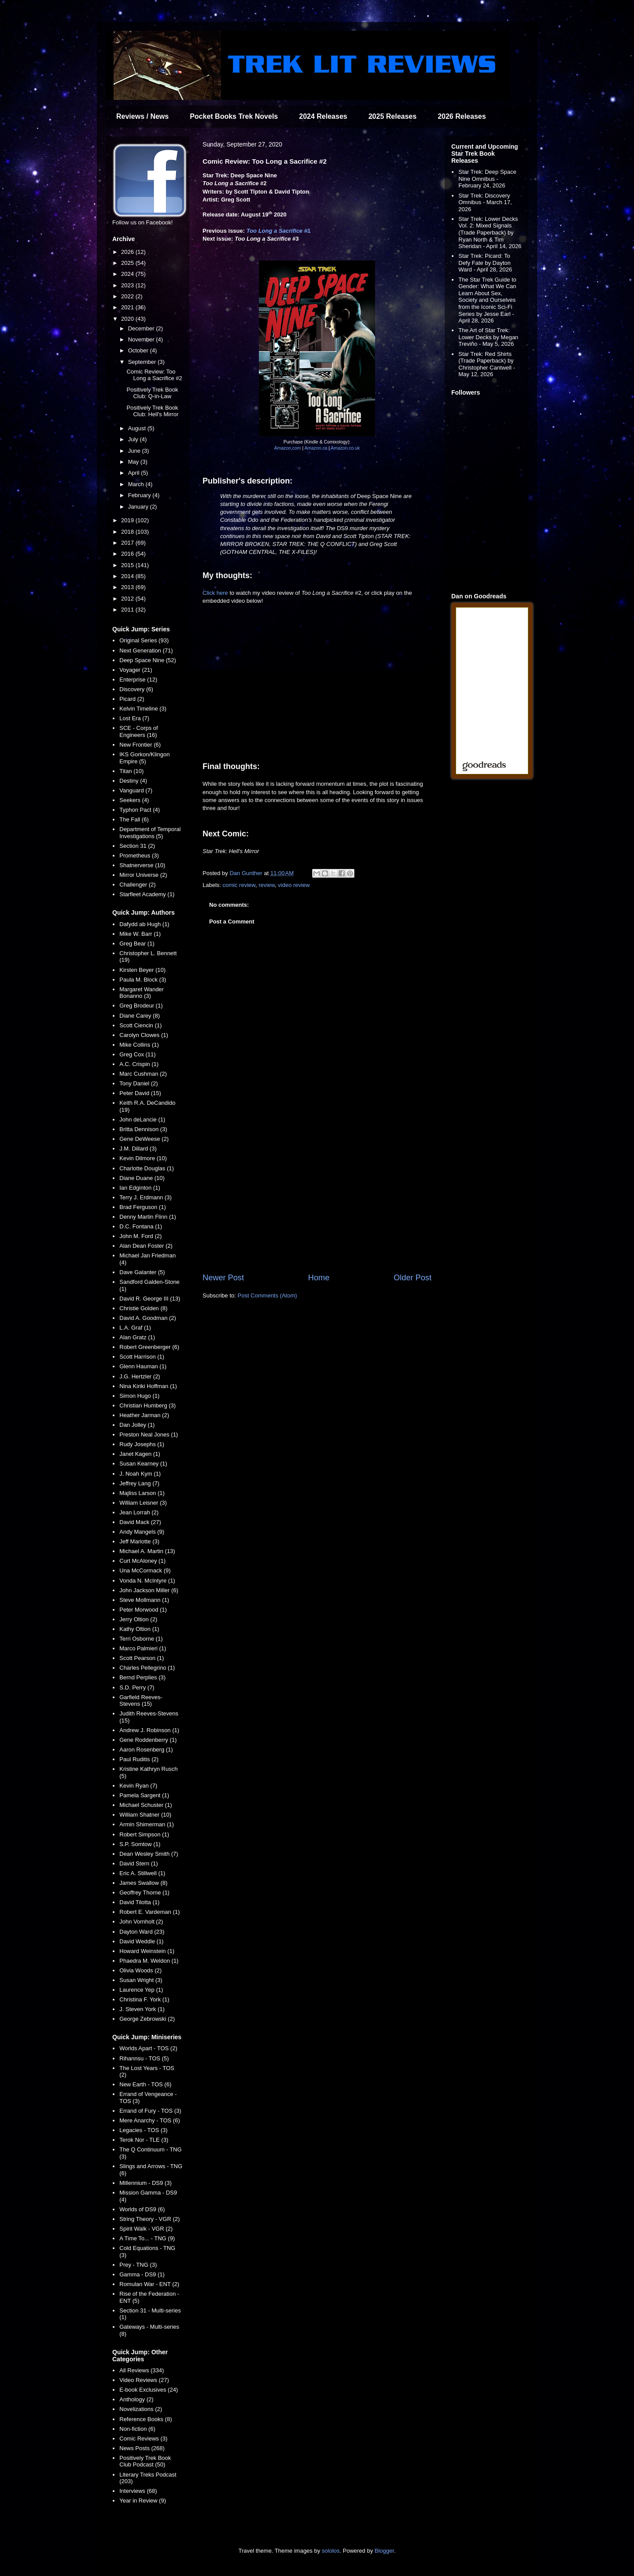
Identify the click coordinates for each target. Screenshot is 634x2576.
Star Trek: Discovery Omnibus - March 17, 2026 (485, 202)
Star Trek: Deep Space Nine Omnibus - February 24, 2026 (487, 179)
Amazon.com (287, 448)
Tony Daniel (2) (138, 1083)
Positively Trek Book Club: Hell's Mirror (152, 411)
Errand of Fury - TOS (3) (150, 2110)
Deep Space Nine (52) (147, 660)
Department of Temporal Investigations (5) (150, 832)
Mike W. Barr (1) (140, 934)
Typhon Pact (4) (139, 809)
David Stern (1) (138, 1863)
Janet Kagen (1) (139, 1454)
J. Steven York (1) (142, 2009)
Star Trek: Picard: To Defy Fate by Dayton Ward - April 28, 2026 (485, 263)
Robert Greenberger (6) (149, 1347)
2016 (128, 553)
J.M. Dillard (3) (138, 1148)
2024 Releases (323, 116)
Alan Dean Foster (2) (146, 1245)
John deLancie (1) (142, 1119)
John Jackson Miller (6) (148, 1590)
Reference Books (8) (145, 2419)
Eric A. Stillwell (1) (142, 1873)
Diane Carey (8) (139, 1015)
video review (294, 885)
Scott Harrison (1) (141, 1356)
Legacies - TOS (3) (143, 2130)
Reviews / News (142, 116)
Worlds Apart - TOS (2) (148, 2048)
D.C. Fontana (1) (140, 1226)
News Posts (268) (142, 2448)
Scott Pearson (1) (141, 1658)
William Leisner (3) (143, 1502)
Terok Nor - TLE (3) (143, 2139)
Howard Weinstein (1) (146, 1951)
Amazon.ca (315, 448)
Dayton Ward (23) (141, 1931)
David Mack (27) (140, 1522)
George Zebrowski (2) (147, 2018)
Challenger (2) (137, 884)
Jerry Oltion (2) (138, 1619)
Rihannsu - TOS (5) (144, 2058)
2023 (128, 285)
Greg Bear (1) (136, 943)
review (266, 885)
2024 (128, 274)
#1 (278, 230)
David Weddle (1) (141, 1941)
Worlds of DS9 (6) (142, 2209)
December (142, 328)
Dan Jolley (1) (137, 1425)
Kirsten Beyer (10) (142, 970)
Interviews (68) (138, 2491)
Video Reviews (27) (144, 2380)
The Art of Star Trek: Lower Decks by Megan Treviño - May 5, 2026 (488, 337)
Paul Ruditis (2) (138, 1759)
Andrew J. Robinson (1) (149, 1730)
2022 (128, 296)
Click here (215, 593)
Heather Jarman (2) (144, 1415)
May (134, 461)
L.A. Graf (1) (135, 1327)
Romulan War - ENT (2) (149, 2284)
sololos (330, 2550)
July (134, 439)
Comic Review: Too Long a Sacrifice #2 (154, 375)
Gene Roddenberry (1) (148, 1740)
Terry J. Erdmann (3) (145, 1197)
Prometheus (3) (139, 855)
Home (319, 1277)
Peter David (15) (140, 1093)
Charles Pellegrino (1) (147, 1667)
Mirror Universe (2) (143, 875)
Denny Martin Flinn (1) (147, 1216)
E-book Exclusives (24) (148, 2389)
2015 (128, 565)
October (139, 350)
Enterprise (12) (138, 679)
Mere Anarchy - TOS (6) (149, 2120)
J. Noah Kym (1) (140, 1473)
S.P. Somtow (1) (139, 1844)
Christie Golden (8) (143, 1308)
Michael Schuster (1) (145, 1805)
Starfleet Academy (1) (146, 894)
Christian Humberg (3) (147, 1405)
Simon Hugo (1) (139, 1395)
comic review (239, 885)
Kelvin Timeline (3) (142, 708)
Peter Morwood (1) (143, 1609)
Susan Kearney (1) (143, 1463)
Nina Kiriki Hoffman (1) (148, 1386)
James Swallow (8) (143, 1883)
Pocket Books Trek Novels (234, 116)
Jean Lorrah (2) (138, 1512)
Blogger (384, 2550)
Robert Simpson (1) (144, 1834)
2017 (128, 542)
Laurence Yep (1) (141, 1989)
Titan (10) (131, 771)
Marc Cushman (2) (143, 1073)
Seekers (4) (134, 800)
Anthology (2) (136, 2399)
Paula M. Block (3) (142, 979)
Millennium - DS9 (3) (145, 2183)
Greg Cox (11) (137, 1054)
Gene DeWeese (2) (144, 1139)
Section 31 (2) (137, 846)
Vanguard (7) (135, 790)
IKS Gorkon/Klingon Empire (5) (144, 758)
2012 (128, 598)
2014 (128, 576)
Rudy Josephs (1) (141, 1444)
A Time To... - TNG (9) (147, 2238)
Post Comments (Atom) (267, 1295)
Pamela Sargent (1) (144, 1795)
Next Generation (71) (146, 650)
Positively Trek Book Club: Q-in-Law (152, 393)
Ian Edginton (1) (139, 1187)
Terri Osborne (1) (140, 1638)
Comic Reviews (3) (143, 2438)
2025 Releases (393, 116)
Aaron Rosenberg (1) (146, 1749)
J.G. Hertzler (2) (139, 1376)
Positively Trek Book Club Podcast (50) (145, 2461)
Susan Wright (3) (140, 1980)
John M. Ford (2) (140, 1236)
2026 (128, 252)
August (137, 428)
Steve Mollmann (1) (144, 1600)
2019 (128, 520)
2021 (128, 307)
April (134, 472)
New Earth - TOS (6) (145, 2084)
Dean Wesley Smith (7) (148, 1853)
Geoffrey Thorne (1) (144, 1892)
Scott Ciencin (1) (140, 1025)
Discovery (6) (136, 689)
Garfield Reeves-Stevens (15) (140, 1701)
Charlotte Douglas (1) (146, 1168)
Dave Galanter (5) (142, 1272)
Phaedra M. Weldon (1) (148, 1960)
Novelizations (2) (140, 2409)
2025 (128, 263)
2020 (128, 318)
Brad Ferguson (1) (142, 1207)
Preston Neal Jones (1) (148, 1434)
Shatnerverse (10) (142, 865)
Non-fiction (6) (137, 2429)
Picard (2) (131, 699)
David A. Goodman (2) (147, 1318)
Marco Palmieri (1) (142, 1648)
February (140, 495)
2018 (128, 531)
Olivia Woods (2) (140, 1970)
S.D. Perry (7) (136, 1687)
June (135, 450)
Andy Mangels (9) (141, 1531)
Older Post (412, 1277)
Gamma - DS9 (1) (142, 2274)
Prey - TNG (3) (138, 2264)
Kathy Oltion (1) (139, 1629)
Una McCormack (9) (144, 1570)
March (137, 484)
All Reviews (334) (141, 2370)
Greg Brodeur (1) (140, 1005)
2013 (128, 587)
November (142, 339)
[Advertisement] (317, 1199)
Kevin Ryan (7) (138, 1785)
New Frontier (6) (140, 744)
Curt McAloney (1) (142, 1560)
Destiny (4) (133, 780)
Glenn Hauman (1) (142, 1366)
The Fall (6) (133, 819)
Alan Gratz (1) (137, 1337)
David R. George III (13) (149, 1298)
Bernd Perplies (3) (142, 1677)
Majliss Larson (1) (142, 1493)
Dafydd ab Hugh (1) (144, 924)
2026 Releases (462, 116)
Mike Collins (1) (139, 1044)
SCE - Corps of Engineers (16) (138, 731)
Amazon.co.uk (345, 448)
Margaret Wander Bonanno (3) (141, 993)
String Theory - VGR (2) (149, 2219)
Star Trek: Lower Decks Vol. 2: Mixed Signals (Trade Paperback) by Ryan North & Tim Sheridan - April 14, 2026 (489, 232)
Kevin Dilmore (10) (143, 1158)
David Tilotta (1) (139, 1902)
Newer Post (223, 1277)
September (143, 362)
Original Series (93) (144, 640)
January (139, 506)
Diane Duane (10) (142, 1178)
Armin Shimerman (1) (146, 1824)
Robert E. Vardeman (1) (149, 1912)
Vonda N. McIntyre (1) (147, 1580)
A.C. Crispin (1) (138, 1064)
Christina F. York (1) (144, 1999)
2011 (128, 609)
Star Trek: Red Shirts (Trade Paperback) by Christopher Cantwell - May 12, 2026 (486, 364)
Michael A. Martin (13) (147, 1551)
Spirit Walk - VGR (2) (146, 2228)
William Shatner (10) (145, 1814)
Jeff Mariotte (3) (139, 1541)
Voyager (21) (135, 670)
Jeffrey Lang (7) (139, 1483)
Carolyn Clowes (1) (143, 1035)
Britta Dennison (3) (143, 1129)
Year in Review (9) (142, 2500)
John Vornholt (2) (141, 1921)
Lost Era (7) (134, 718)
